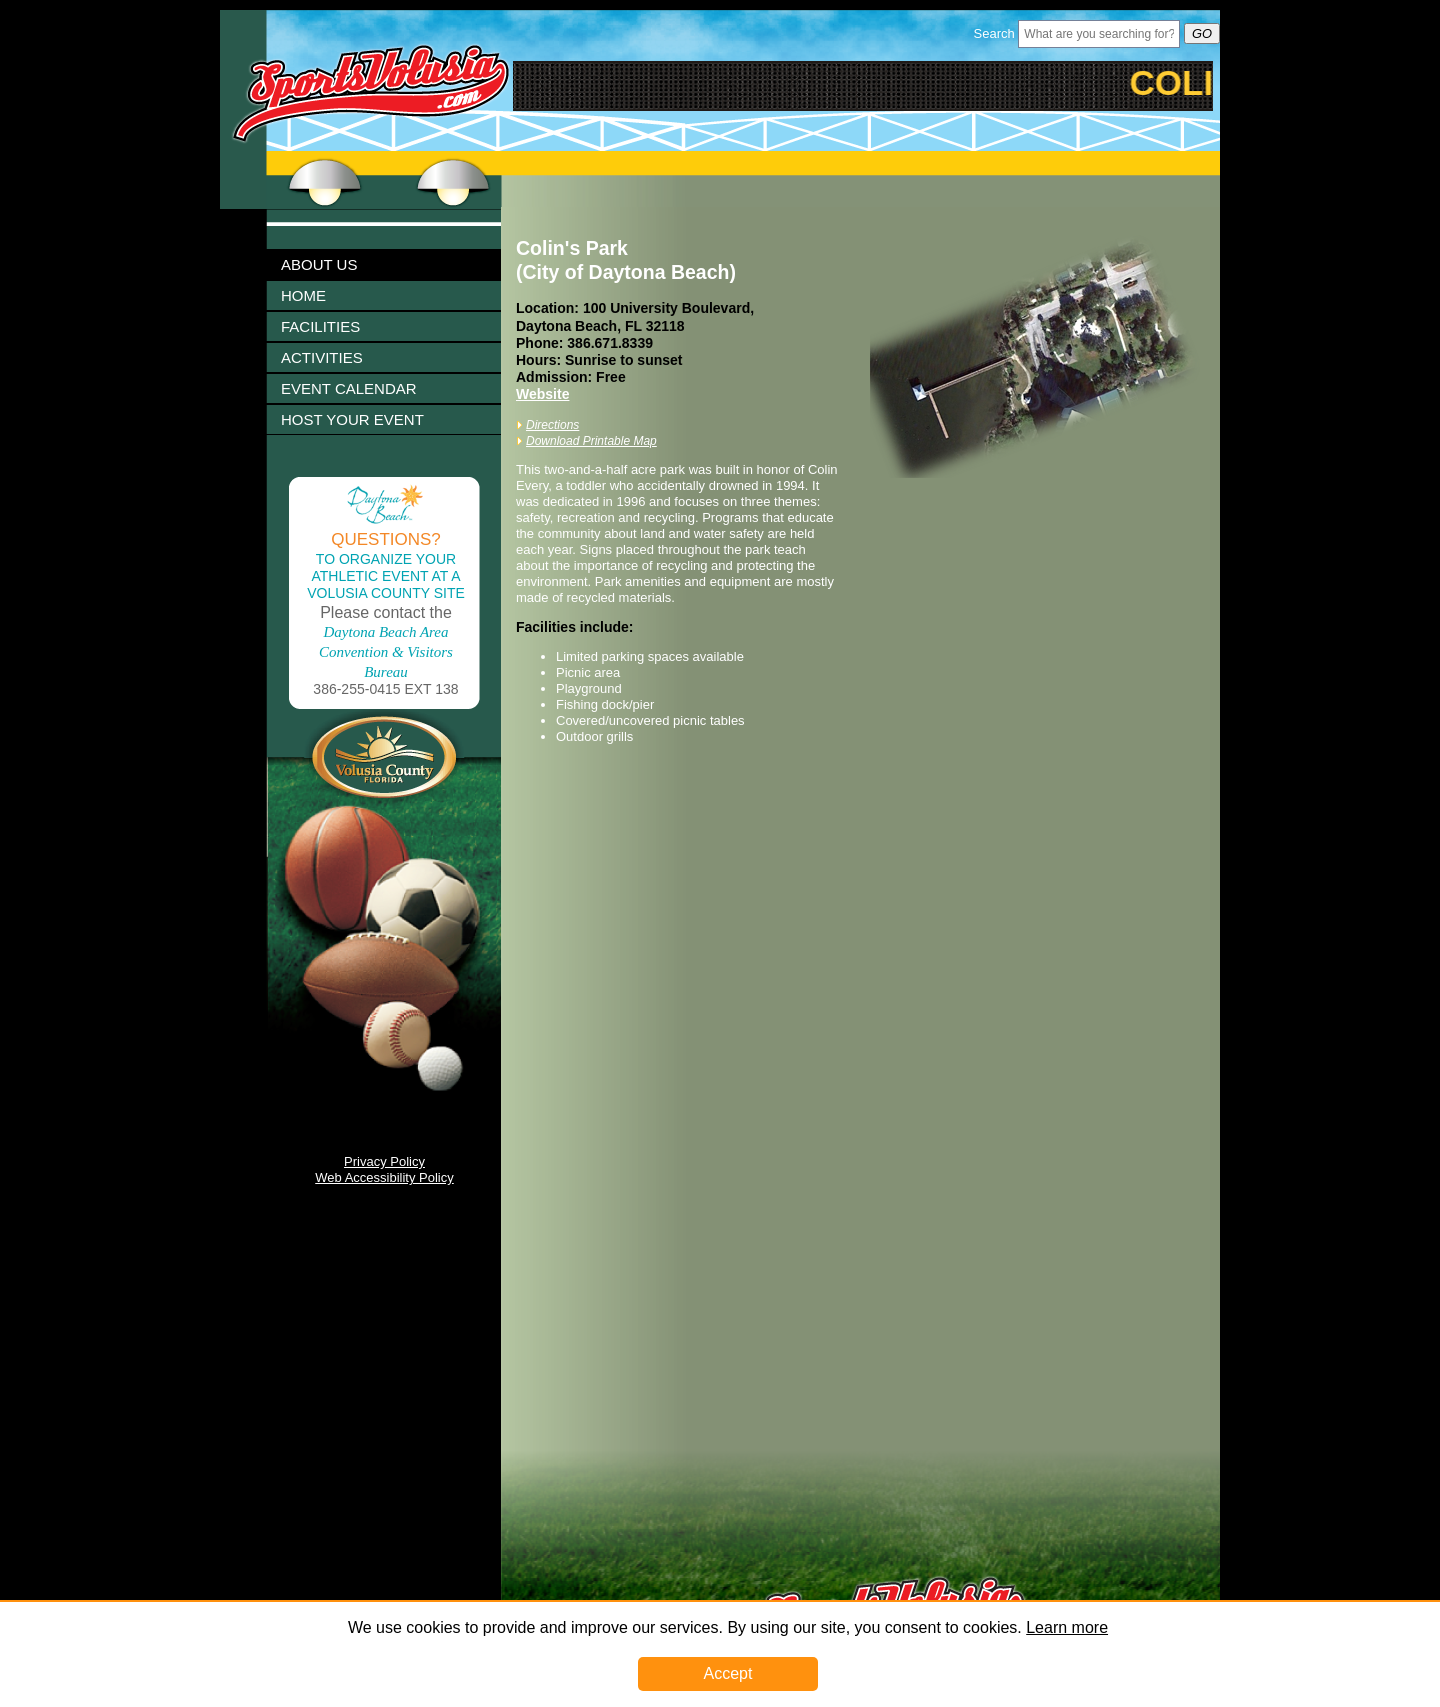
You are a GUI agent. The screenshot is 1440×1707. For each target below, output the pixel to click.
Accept (728, 1673)
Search (994, 33)
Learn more (1067, 1627)
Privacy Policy (384, 1161)
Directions (552, 425)
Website (542, 394)
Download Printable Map (591, 441)
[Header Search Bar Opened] (1099, 34)
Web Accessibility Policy (384, 1177)
